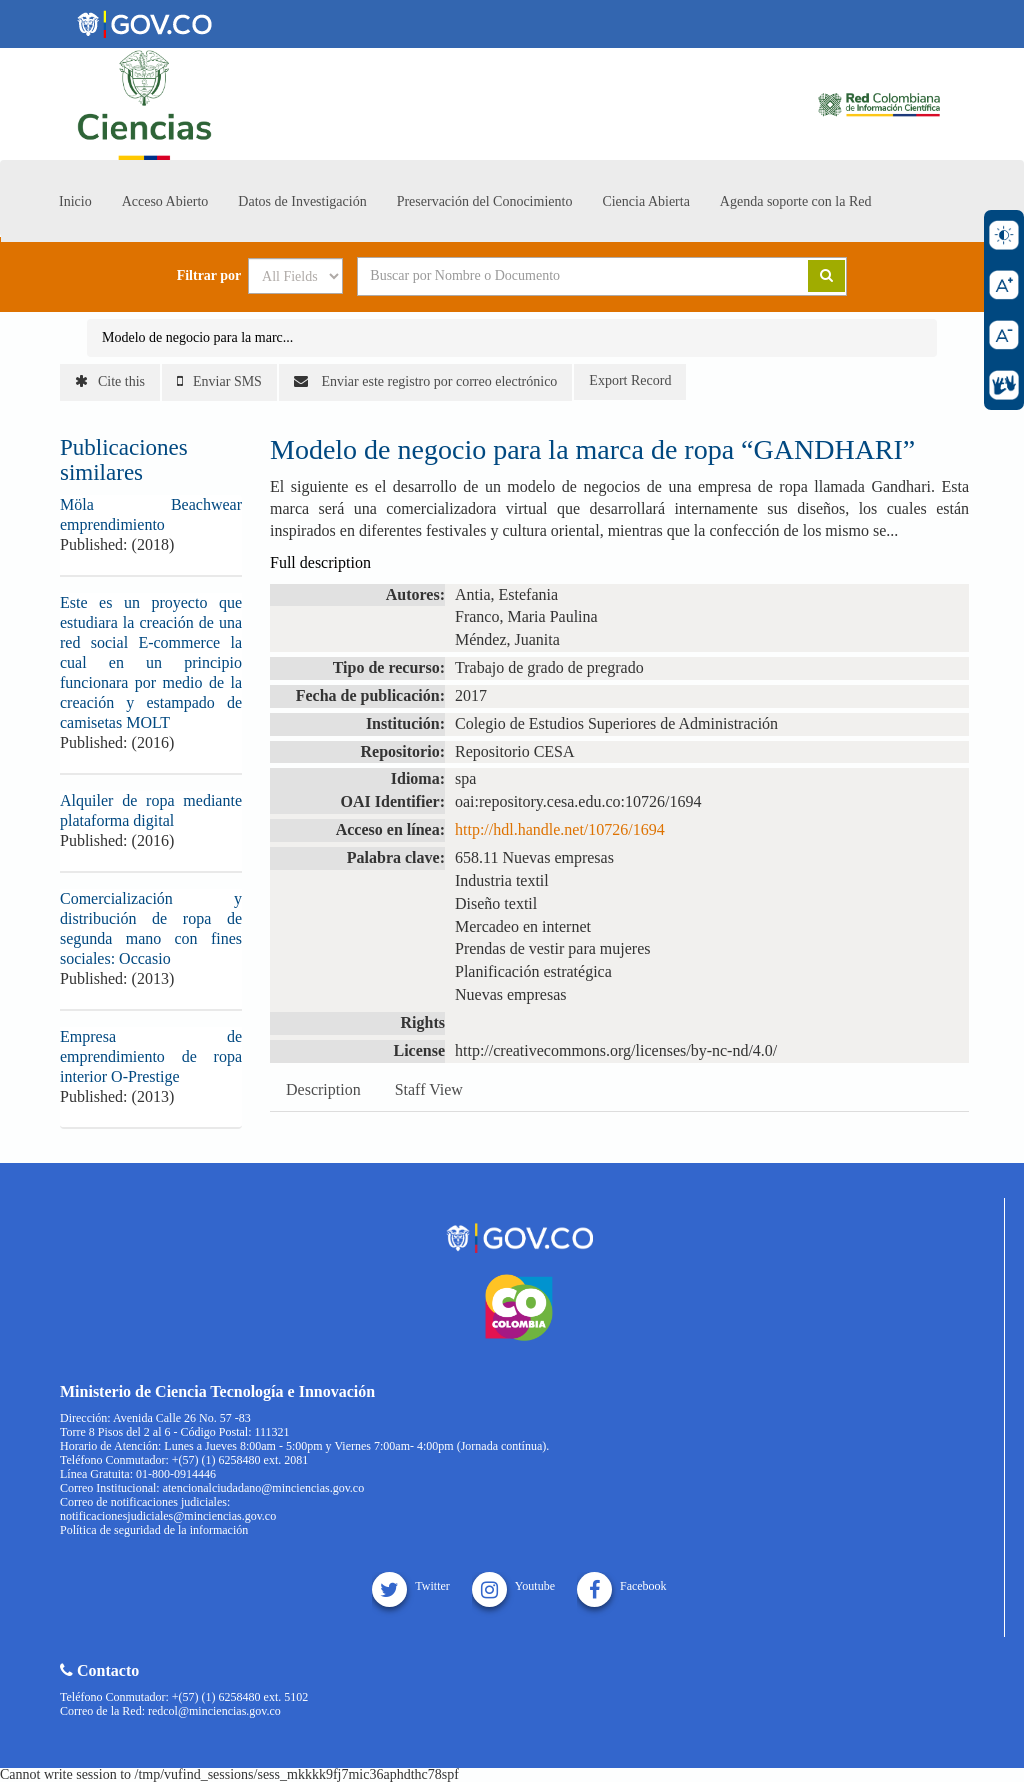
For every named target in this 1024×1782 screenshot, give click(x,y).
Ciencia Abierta (645, 201)
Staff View (429, 1089)
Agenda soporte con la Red (796, 201)
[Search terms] (558, 276)
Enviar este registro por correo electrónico (425, 381)
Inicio (75, 201)
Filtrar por (209, 276)
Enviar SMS (219, 381)
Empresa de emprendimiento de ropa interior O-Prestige (151, 1056)
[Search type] (295, 276)
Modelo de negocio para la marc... (197, 337)
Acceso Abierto (165, 201)
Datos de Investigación (302, 201)
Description (323, 1089)
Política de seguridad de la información (154, 1530)
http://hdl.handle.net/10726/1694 (560, 829)
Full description (320, 562)
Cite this (110, 381)
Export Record (630, 380)
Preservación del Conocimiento (485, 201)
